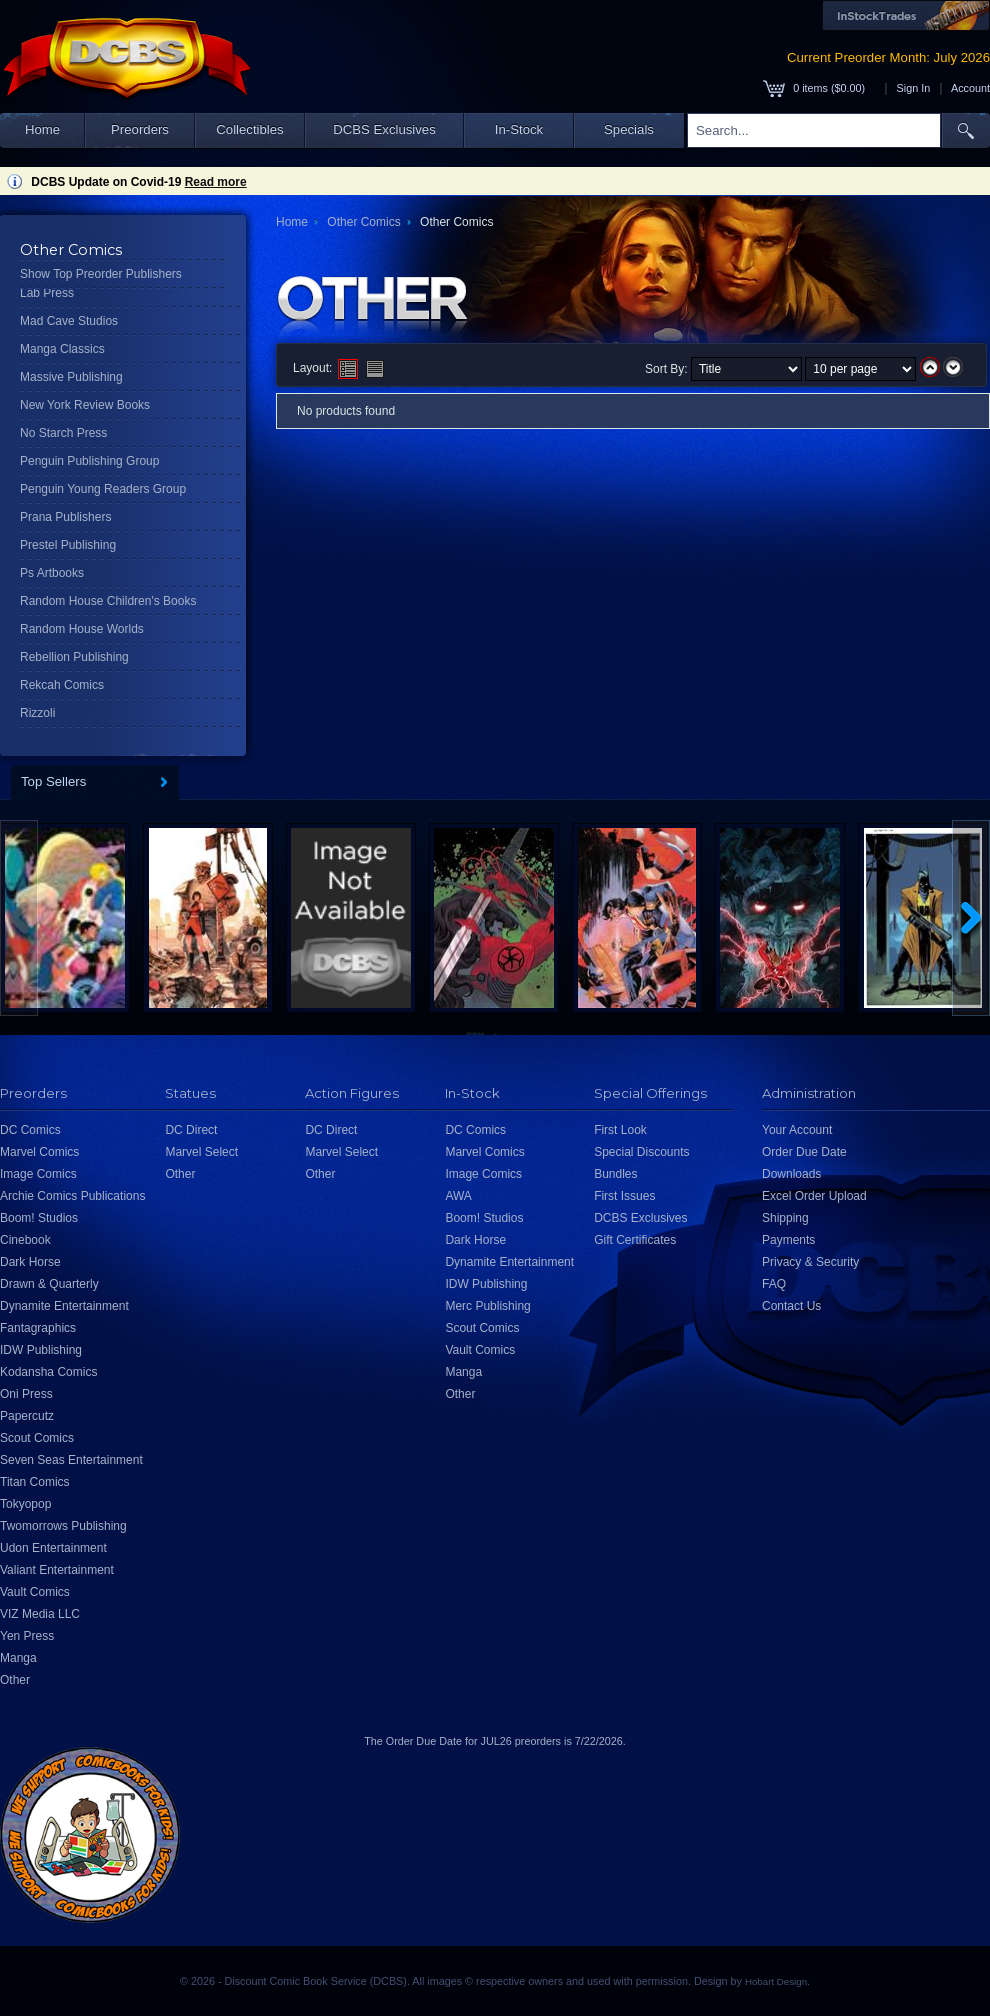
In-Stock (519, 129)
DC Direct (191, 1130)
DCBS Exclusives (384, 129)
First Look (620, 1130)
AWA (458, 1196)
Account (970, 88)
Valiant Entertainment (57, 1570)
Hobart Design (776, 1981)
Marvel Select (201, 1152)
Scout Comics (37, 1438)
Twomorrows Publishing (63, 1526)
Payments (788, 1240)
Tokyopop (25, 1504)
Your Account (797, 1130)
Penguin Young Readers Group (103, 489)
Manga (18, 1658)
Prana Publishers (65, 517)
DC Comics (30, 1130)
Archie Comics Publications (72, 1196)
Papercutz (27, 1416)
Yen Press (27, 1636)
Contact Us (791, 1306)
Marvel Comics (39, 1152)
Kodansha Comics (48, 1372)
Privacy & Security (810, 1262)
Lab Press (47, 293)
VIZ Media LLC (40, 1614)
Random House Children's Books (108, 601)
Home (42, 129)
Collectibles (249, 129)
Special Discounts (641, 1152)
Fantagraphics (38, 1328)
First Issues (624, 1196)
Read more (216, 182)
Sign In (914, 88)
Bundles (615, 1174)
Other (15, 1680)
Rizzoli (37, 713)
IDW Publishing (41, 1350)
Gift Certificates (635, 1240)
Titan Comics (35, 1482)
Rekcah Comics (62, 685)
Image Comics (38, 1174)
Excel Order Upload (814, 1196)
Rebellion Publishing (74, 657)
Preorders (140, 129)
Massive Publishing (71, 377)
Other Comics (363, 222)
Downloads (791, 1174)
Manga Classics (62, 349)
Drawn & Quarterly (49, 1284)
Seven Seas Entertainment (71, 1460)
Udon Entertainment (53, 1548)
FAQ (774, 1284)
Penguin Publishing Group (89, 461)
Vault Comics (35, 1592)
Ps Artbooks (52, 573)
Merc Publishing (487, 1306)
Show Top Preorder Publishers (101, 274)
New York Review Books (85, 405)
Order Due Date (804, 1152)
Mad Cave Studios (69, 321)
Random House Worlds (82, 629)
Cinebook (25, 1240)
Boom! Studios (39, 1218)
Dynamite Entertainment (64, 1306)
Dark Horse (30, 1262)
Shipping (785, 1218)
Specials (629, 129)
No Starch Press (63, 433)
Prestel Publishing (68, 545)
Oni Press (26, 1394)
